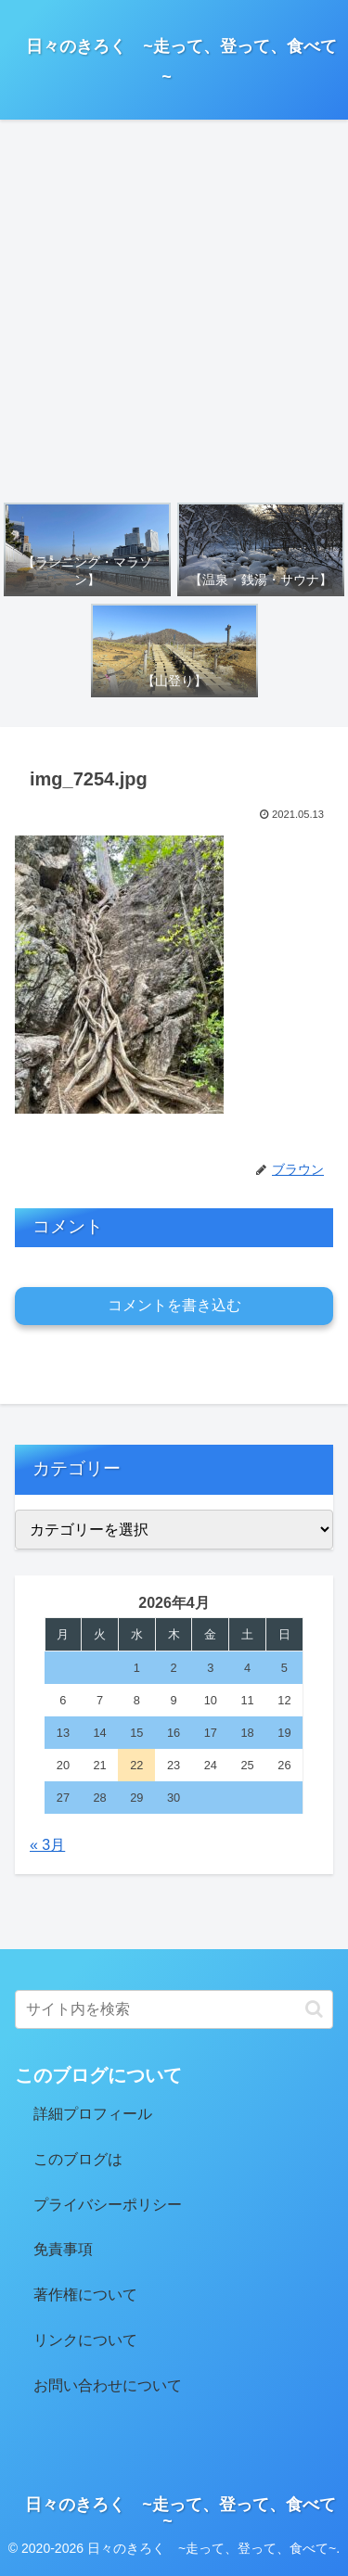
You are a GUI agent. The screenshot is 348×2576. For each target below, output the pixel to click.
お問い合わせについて (107, 2385)
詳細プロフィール (92, 2114)
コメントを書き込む (174, 1305)
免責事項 (63, 2249)
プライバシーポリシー (107, 2205)
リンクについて (85, 2340)
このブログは (77, 2159)
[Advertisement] (174, 310)
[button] (314, 2009)
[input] (174, 2009)
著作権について (85, 2294)
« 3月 (47, 1845)
